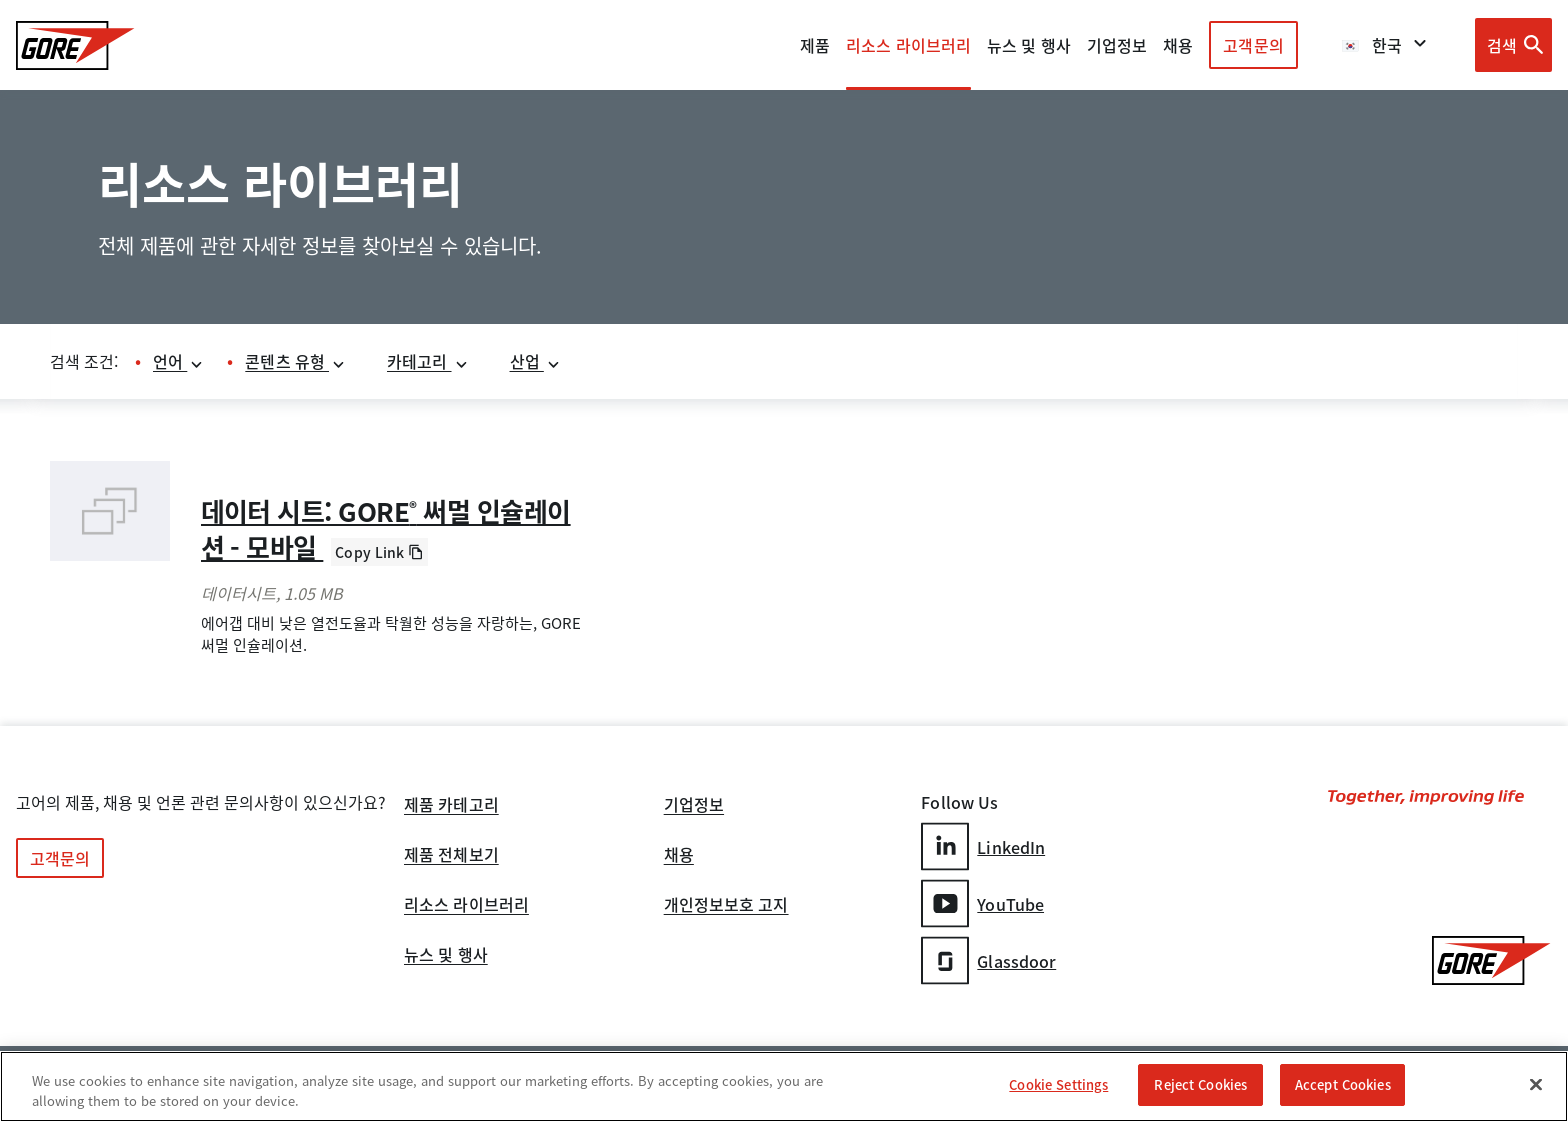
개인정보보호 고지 (726, 906)
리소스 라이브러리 (466, 906)
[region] (784, 1086)
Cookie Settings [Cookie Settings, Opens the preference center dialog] (1058, 1084)
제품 (815, 45)
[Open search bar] (1513, 45)
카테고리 (428, 361)
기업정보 (694, 806)
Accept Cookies (1343, 1084)
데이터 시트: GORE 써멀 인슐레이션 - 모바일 (386, 529)
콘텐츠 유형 (295, 361)
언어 (178, 361)
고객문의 (1253, 45)
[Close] (1536, 1084)
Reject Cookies (1200, 1084)
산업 (535, 361)
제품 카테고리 (451, 806)
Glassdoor (988, 960)
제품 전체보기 (451, 856)
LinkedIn (983, 846)
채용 (679, 856)
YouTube (982, 903)
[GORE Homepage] (75, 45)
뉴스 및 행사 (446, 956)
